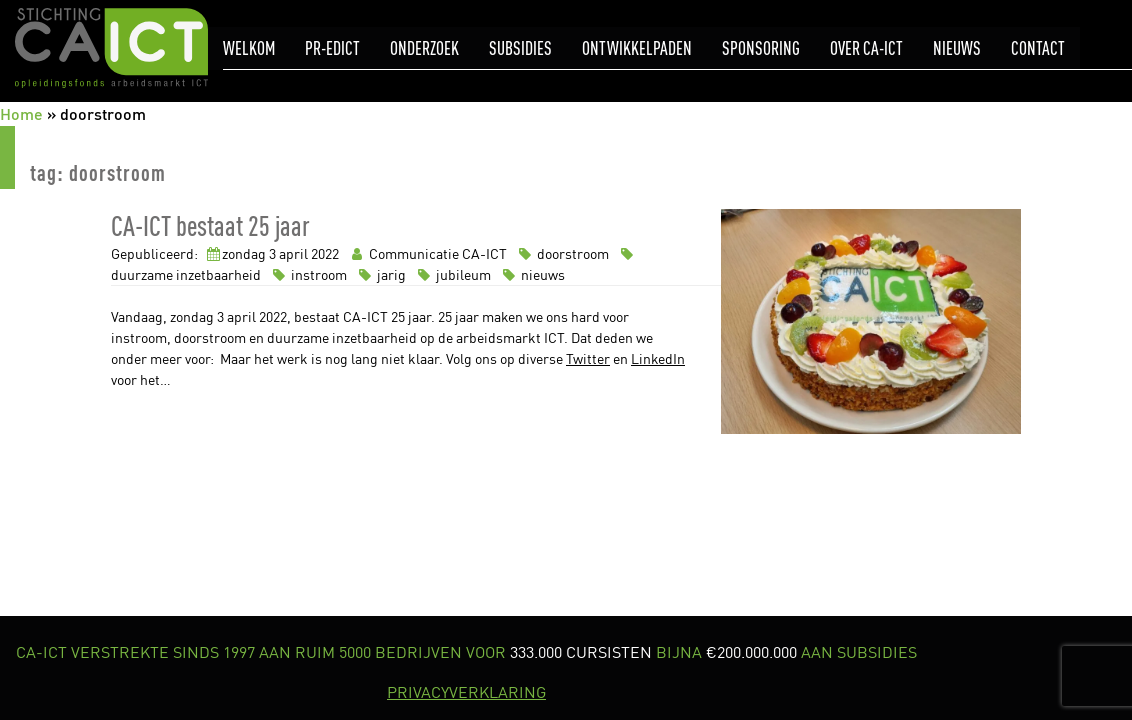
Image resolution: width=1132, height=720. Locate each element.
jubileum (453, 274)
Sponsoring (761, 48)
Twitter (588, 358)
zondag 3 (249, 253)
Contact (1038, 48)
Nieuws (957, 48)
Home (21, 113)
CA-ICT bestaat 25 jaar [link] (210, 225)
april (293, 253)
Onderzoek (424, 48)
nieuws (531, 274)
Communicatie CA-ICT (427, 253)
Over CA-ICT (866, 48)
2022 (325, 253)
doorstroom (562, 253)
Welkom (249, 48)
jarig (381, 274)
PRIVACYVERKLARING (466, 692)
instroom (308, 274)
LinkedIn (658, 358)
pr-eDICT (332, 48)
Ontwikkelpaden (637, 48)
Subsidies (520, 48)
